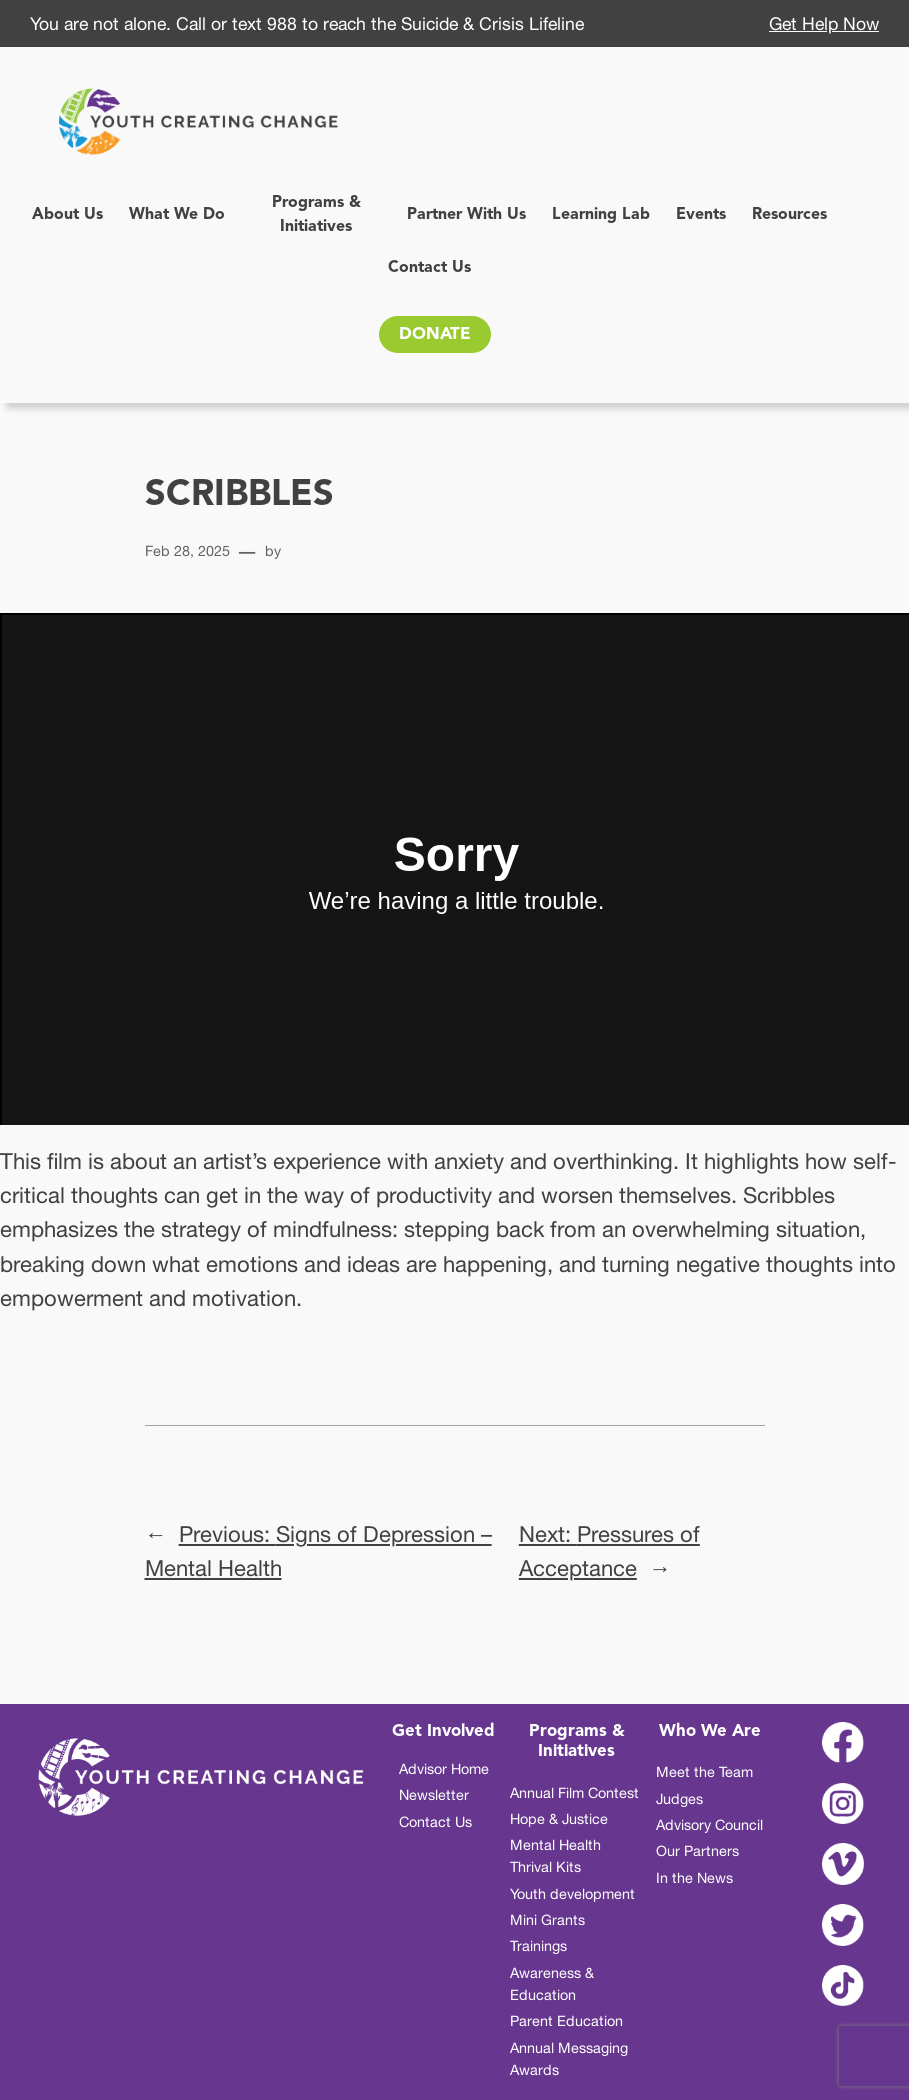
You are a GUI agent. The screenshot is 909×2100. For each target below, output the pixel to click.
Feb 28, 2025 (187, 550)
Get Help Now (824, 23)
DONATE (435, 334)
